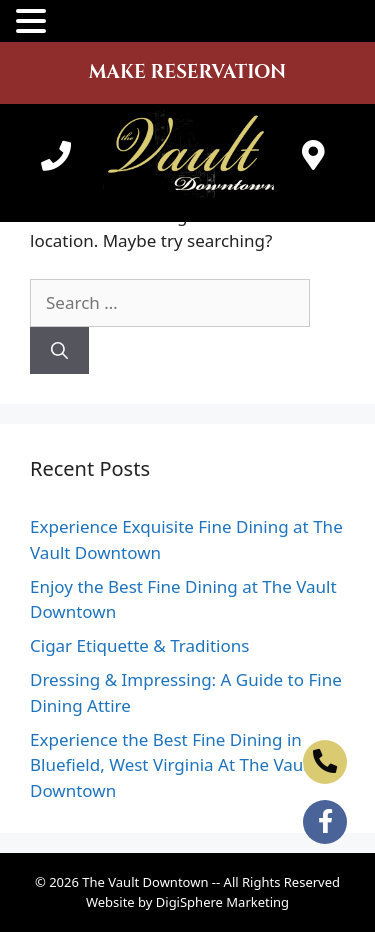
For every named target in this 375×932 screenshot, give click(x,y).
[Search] (59, 351)
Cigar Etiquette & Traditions (139, 645)
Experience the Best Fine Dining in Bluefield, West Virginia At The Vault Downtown (172, 765)
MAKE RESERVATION (187, 72)
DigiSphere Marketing (222, 902)
